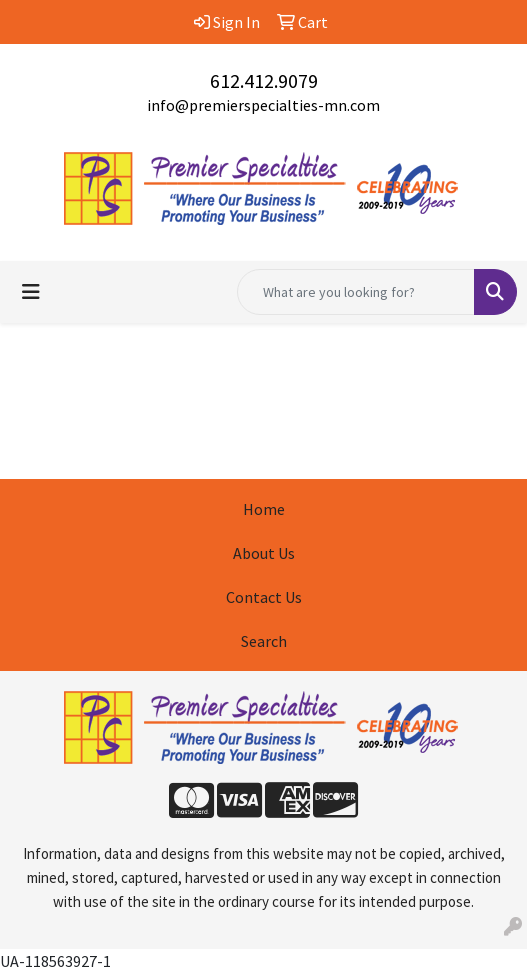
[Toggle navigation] (31, 292)
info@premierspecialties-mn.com (263, 105)
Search (264, 641)
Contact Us (264, 597)
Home (264, 509)
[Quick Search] (356, 292)
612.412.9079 (264, 80)
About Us (264, 553)
